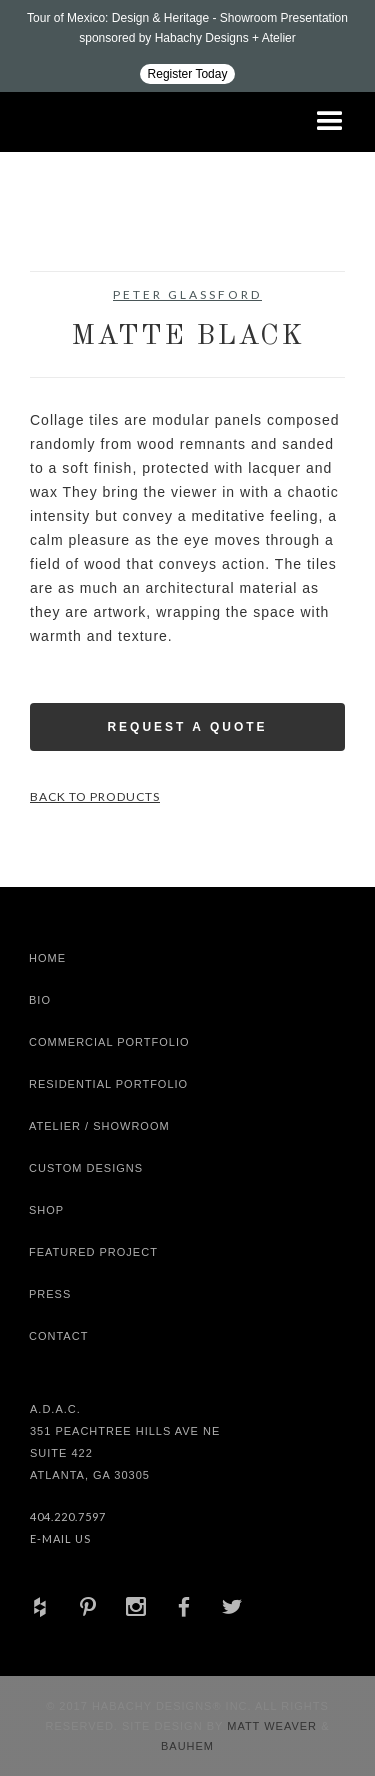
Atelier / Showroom (99, 1126)
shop (46, 1210)
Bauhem (187, 1746)
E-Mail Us (60, 1538)
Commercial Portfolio (109, 1042)
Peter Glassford (187, 294)
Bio (40, 1000)
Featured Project (93, 1252)
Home (47, 958)
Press (50, 1294)
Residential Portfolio (108, 1084)
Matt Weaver (274, 1726)
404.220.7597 (68, 1516)
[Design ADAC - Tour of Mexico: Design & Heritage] (187, 46)
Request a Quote (187, 727)
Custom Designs (86, 1168)
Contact (58, 1336)
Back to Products (95, 796)
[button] (330, 122)
